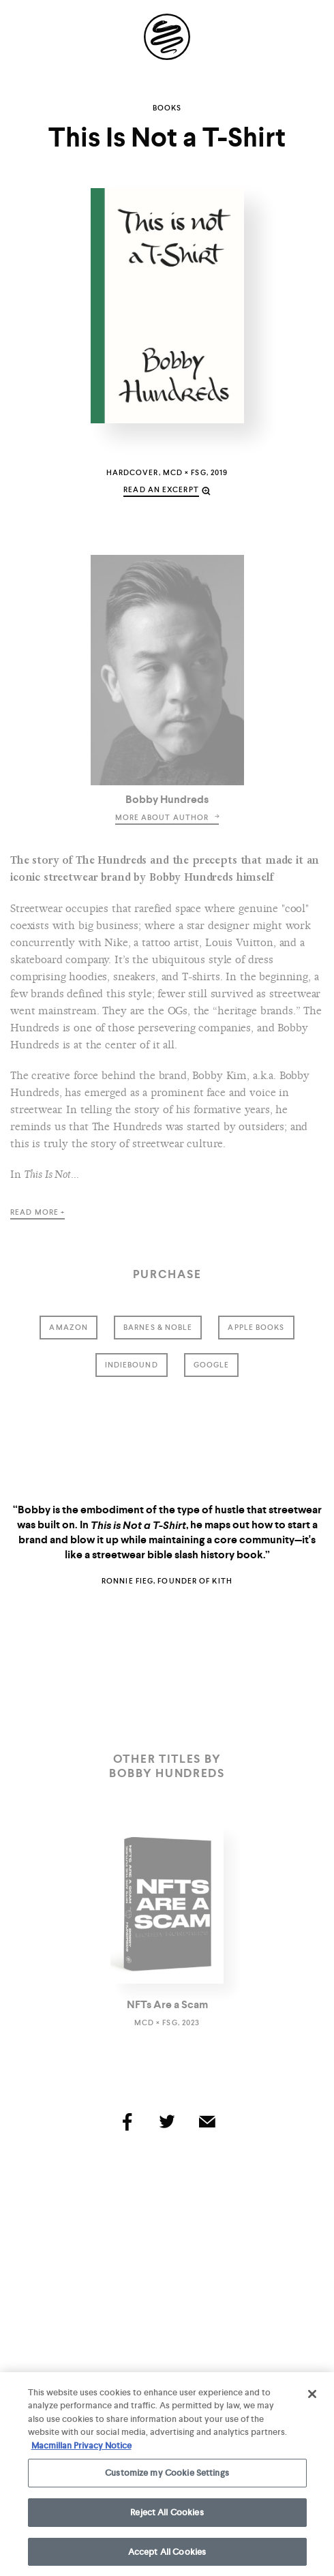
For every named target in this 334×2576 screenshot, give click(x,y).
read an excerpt (161, 489)
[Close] (312, 2398)
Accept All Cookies (167, 2556)
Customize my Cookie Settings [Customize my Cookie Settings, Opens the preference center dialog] (167, 2477)
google (212, 1364)
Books (167, 107)
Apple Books (256, 1327)
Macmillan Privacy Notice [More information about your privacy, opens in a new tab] (81, 2449)
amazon (68, 1327)
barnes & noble (157, 1327)
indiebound (131, 1364)
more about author (167, 817)
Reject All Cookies (166, 2516)
